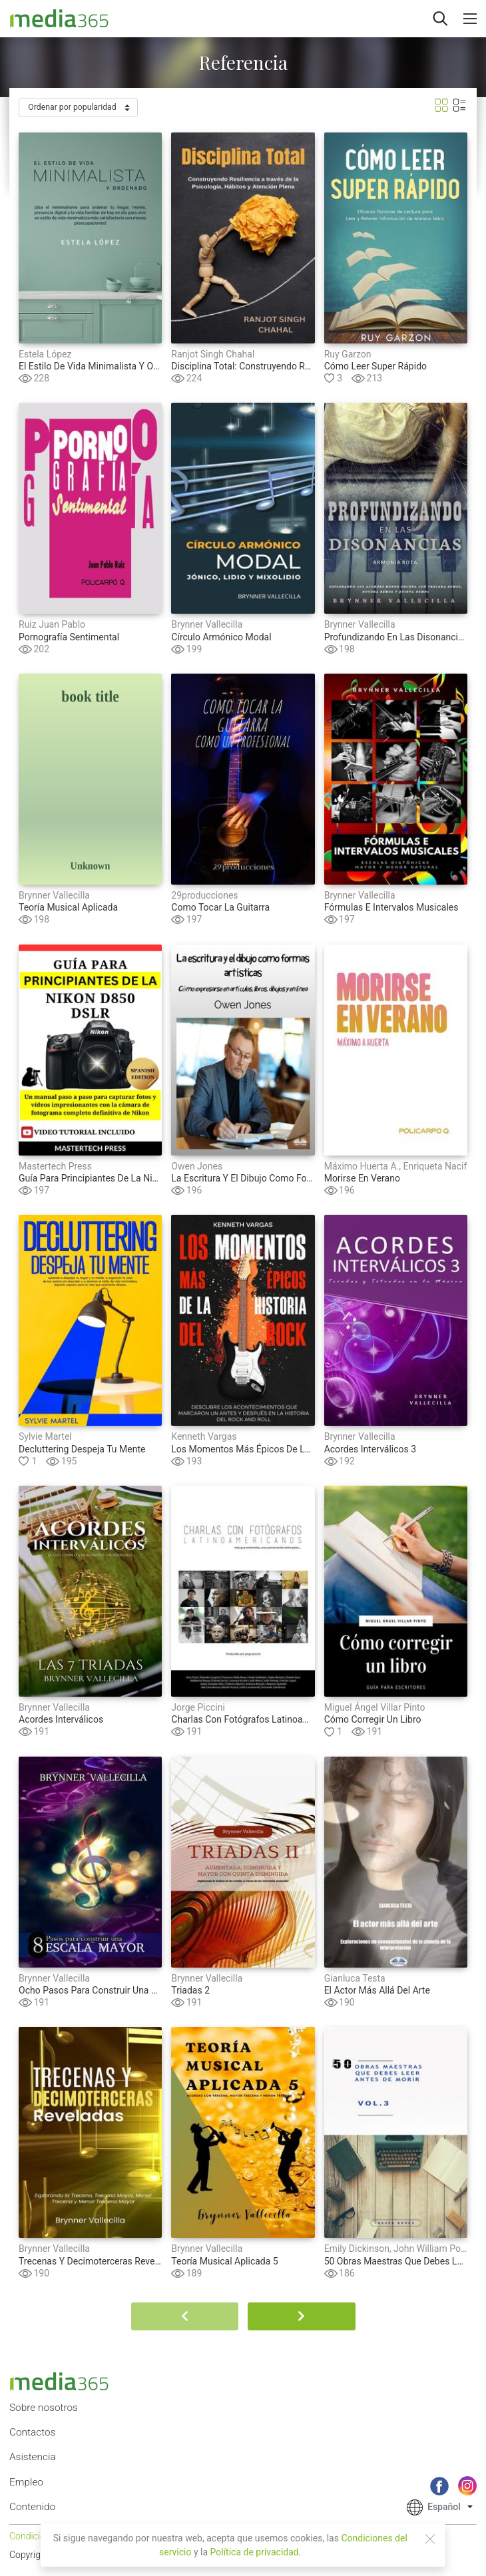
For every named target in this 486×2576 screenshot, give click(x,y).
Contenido (32, 2507)
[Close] (430, 2538)
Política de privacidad (254, 2552)
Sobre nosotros (43, 2408)
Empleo (26, 2482)
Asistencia (32, 2457)
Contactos (32, 2432)
